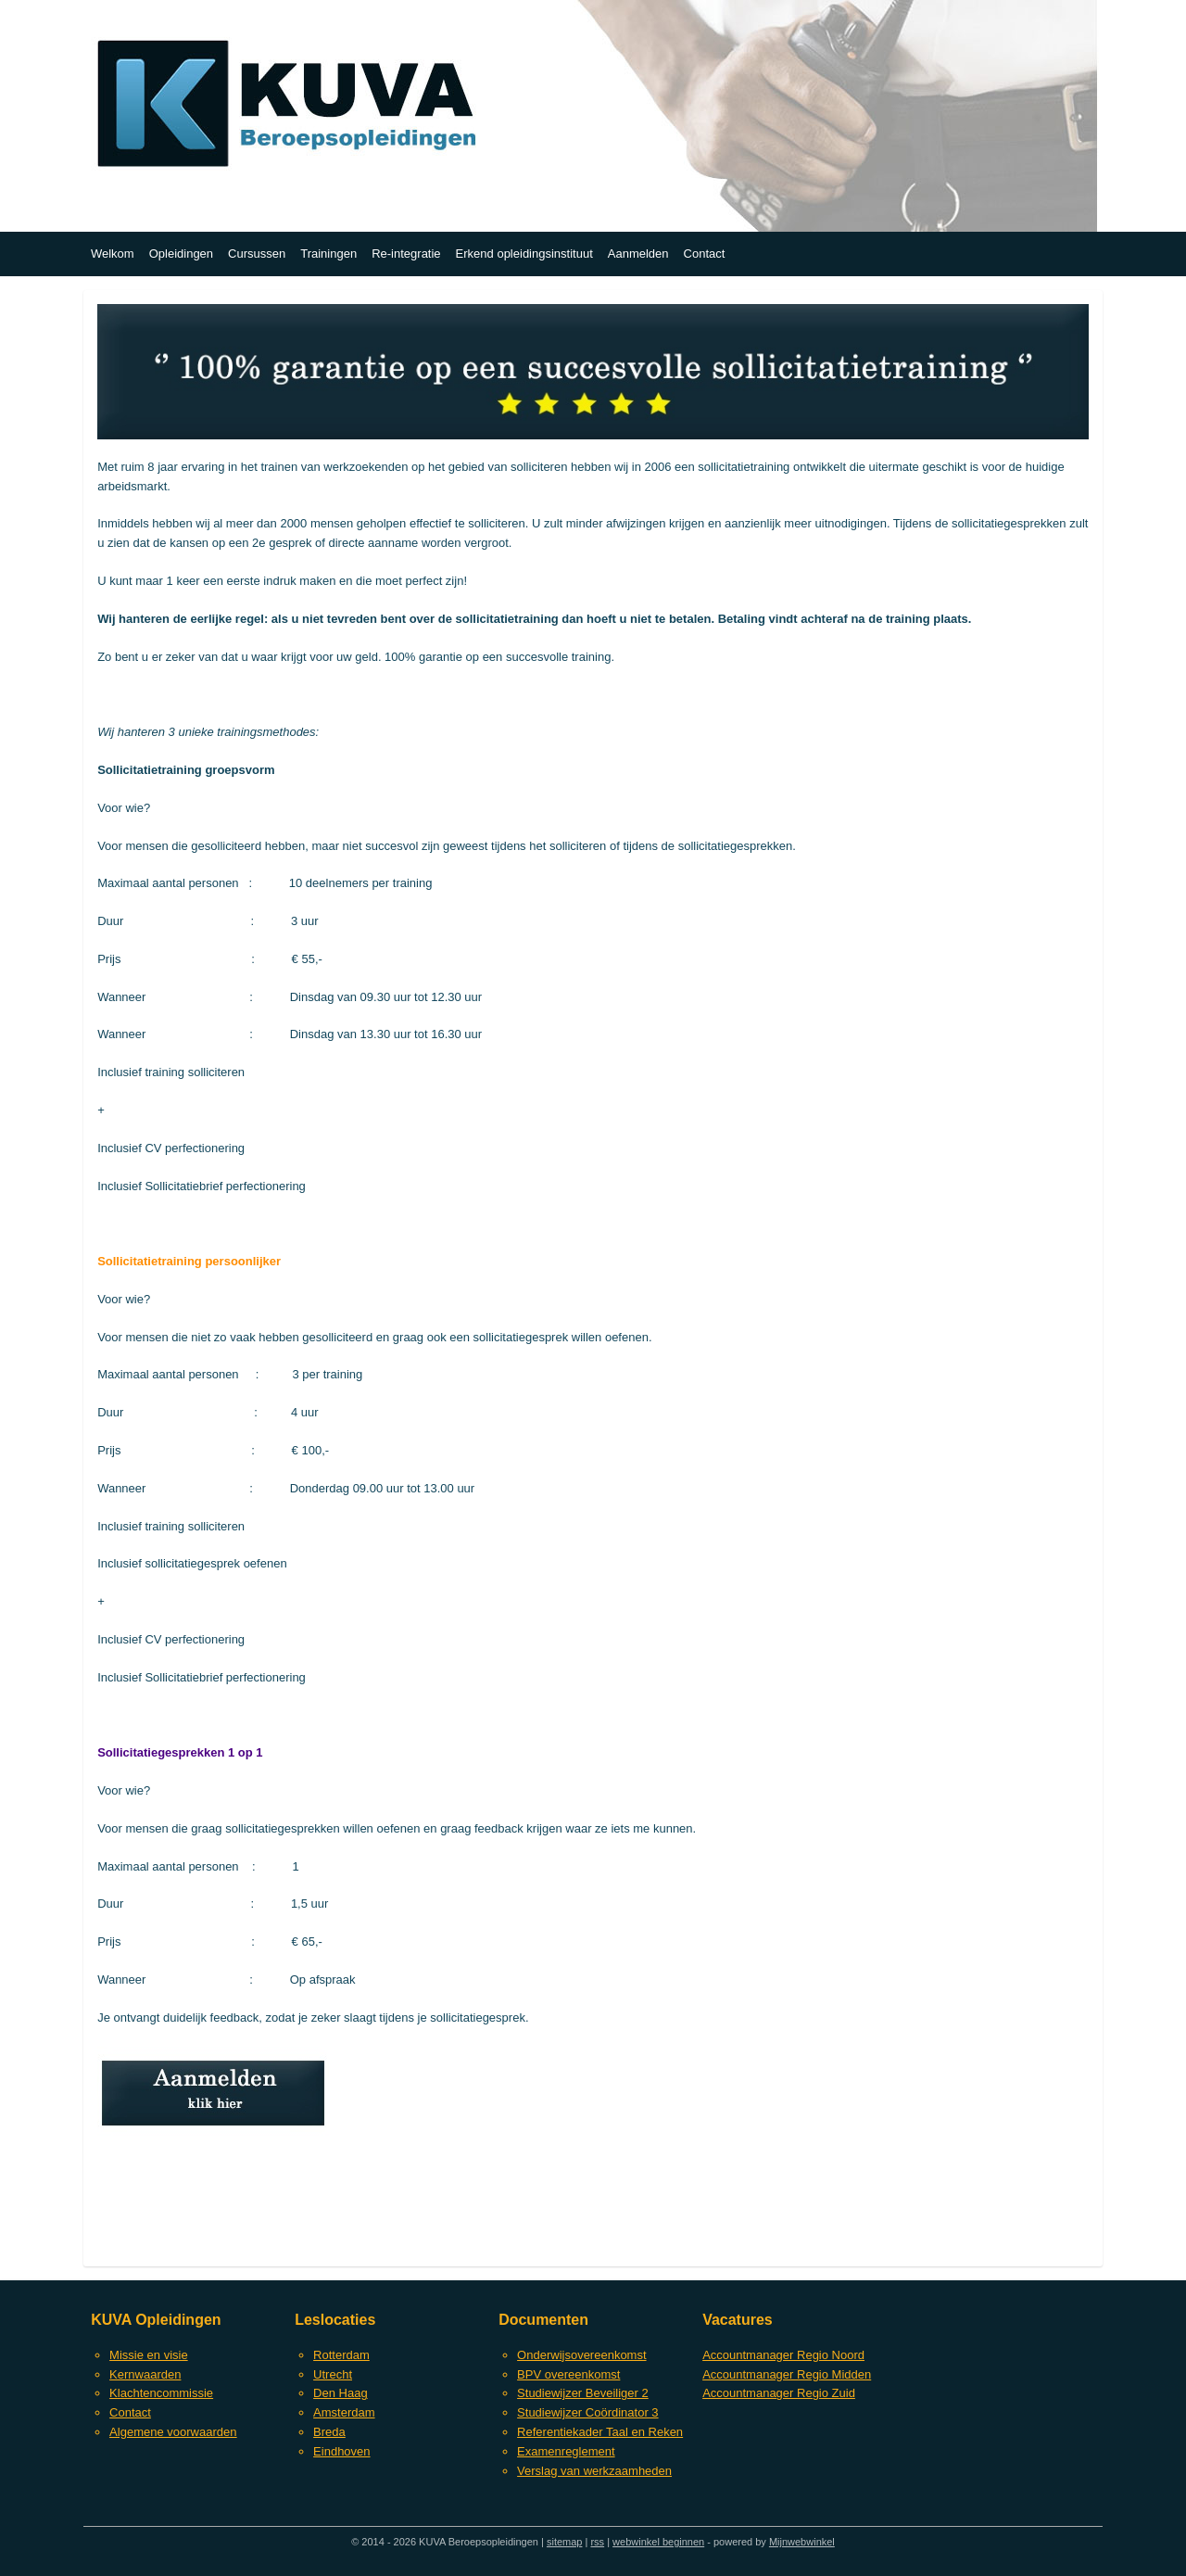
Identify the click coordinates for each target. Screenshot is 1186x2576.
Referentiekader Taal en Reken (600, 2432)
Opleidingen (181, 253)
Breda (329, 2432)
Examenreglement (566, 2451)
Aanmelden (638, 253)
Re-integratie (406, 253)
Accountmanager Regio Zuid (778, 2393)
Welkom (112, 253)
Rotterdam (341, 2355)
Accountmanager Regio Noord (783, 2355)
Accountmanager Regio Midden (786, 2374)
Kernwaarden (145, 2374)
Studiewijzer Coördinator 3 (587, 2412)
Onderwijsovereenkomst (581, 2355)
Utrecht (332, 2374)
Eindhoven (341, 2451)
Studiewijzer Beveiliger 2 (583, 2393)
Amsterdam (343, 2412)
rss (597, 2541)
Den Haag (340, 2393)
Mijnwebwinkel (802, 2541)
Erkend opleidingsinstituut (524, 253)
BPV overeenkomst (568, 2374)
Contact (704, 253)
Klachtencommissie (161, 2393)
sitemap (565, 2541)
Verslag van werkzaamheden (594, 2471)
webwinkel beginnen (658, 2541)
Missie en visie (148, 2355)
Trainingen (328, 253)
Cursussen (256, 253)
